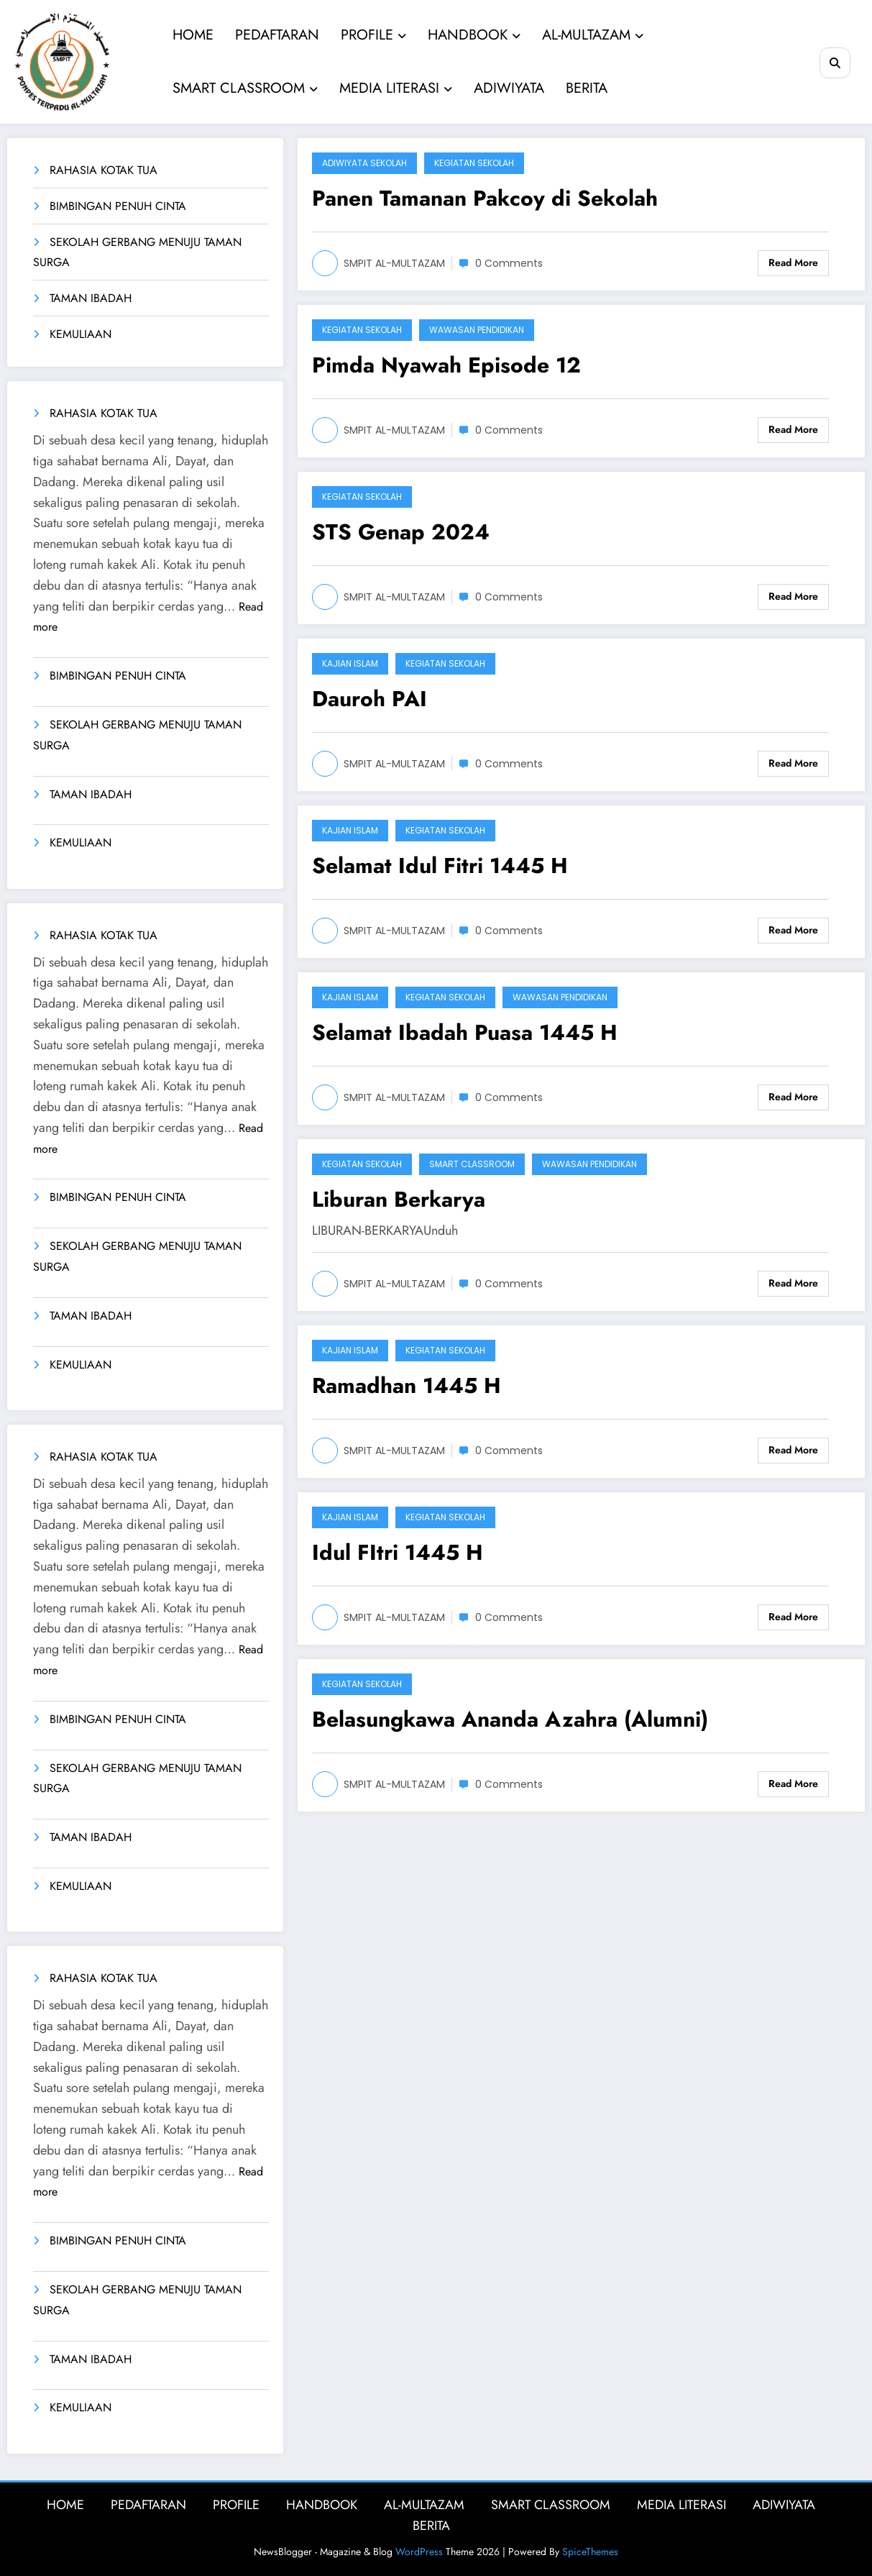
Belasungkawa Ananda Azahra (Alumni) (510, 1719)
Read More (793, 262)
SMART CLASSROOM (244, 88)
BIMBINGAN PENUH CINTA (118, 206)
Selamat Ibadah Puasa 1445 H (465, 1032)
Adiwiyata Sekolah (364, 163)
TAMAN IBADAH (91, 298)
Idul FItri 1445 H (397, 1552)
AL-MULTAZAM (592, 34)
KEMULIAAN (80, 334)
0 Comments (509, 263)
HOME (192, 34)
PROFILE (372, 34)
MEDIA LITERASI (395, 88)
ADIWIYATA (508, 88)
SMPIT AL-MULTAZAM (394, 263)
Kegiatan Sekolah (474, 163)
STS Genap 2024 (401, 532)
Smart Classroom (472, 1164)
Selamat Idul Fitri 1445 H (440, 865)
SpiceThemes (590, 2551)
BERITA (586, 88)
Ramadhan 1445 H (406, 1385)
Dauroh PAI (369, 699)
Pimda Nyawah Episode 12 (446, 365)
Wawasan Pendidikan (476, 330)
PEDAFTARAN (276, 34)
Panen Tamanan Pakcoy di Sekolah (485, 198)
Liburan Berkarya (398, 1199)
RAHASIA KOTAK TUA (103, 170)
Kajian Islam (350, 663)
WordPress (419, 2551)
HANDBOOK (473, 34)
